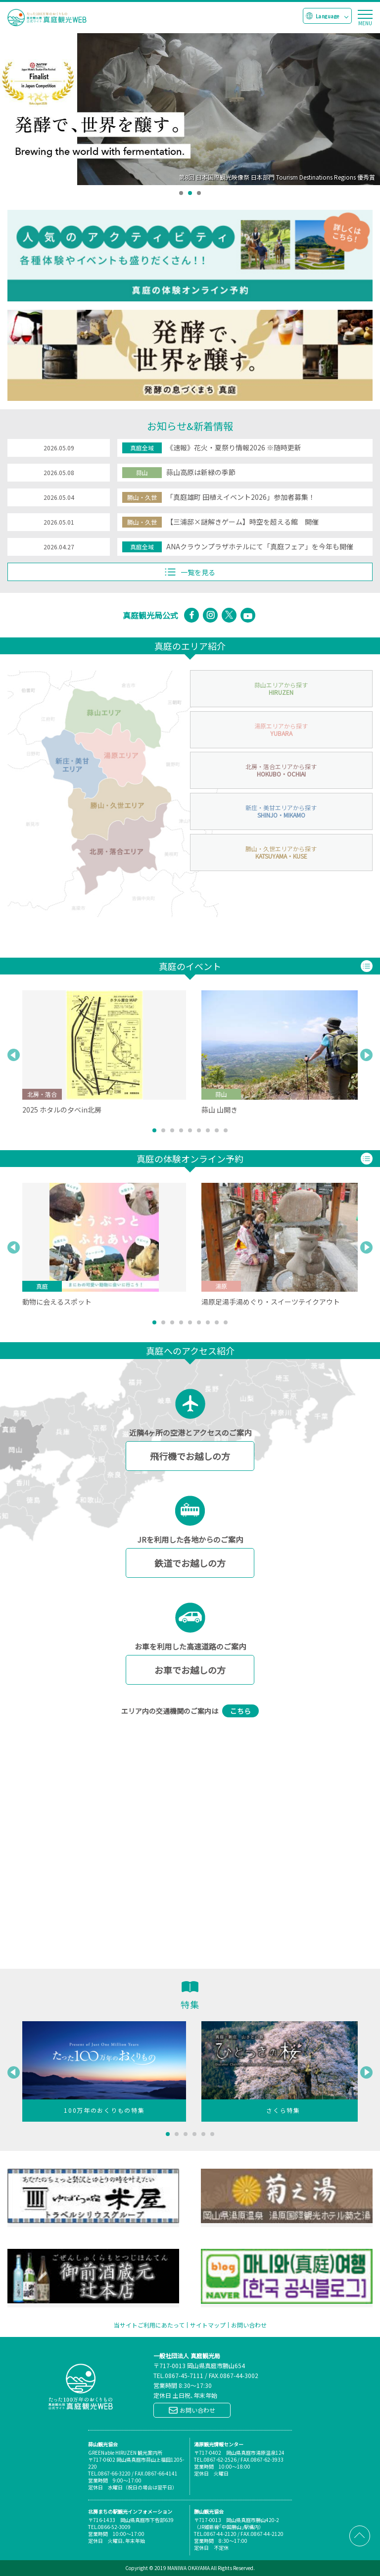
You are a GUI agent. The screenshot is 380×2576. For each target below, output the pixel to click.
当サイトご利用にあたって (149, 2325)
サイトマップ (208, 2325)
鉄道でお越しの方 (190, 1562)
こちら (240, 1711)
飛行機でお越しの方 (190, 1456)
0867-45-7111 (184, 2375)
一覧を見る (190, 572)
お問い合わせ (249, 2325)
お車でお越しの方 (190, 1669)
